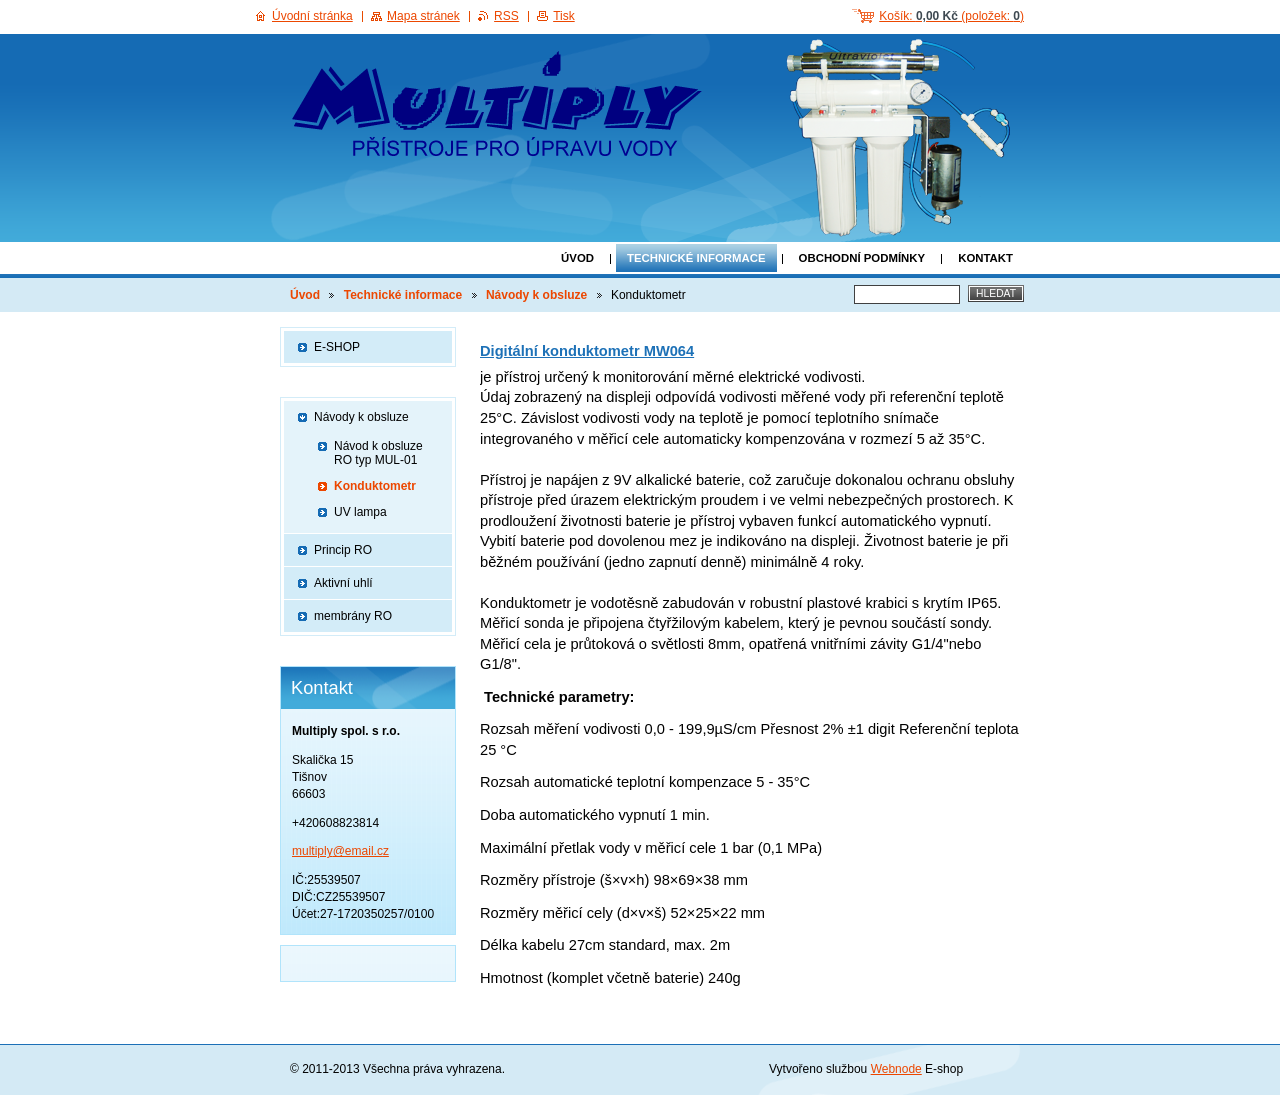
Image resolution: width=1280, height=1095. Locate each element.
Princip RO (343, 550)
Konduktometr (375, 486)
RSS (506, 16)
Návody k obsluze (536, 295)
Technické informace (696, 258)
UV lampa (360, 512)
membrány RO (353, 616)
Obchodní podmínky (862, 258)
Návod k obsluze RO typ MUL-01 (378, 453)
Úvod (577, 258)
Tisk (564, 16)
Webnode (896, 1069)
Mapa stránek (423, 16)
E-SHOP (337, 347)
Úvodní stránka (312, 16)
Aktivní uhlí (343, 583)
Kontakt (985, 258)
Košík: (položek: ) (951, 16)
